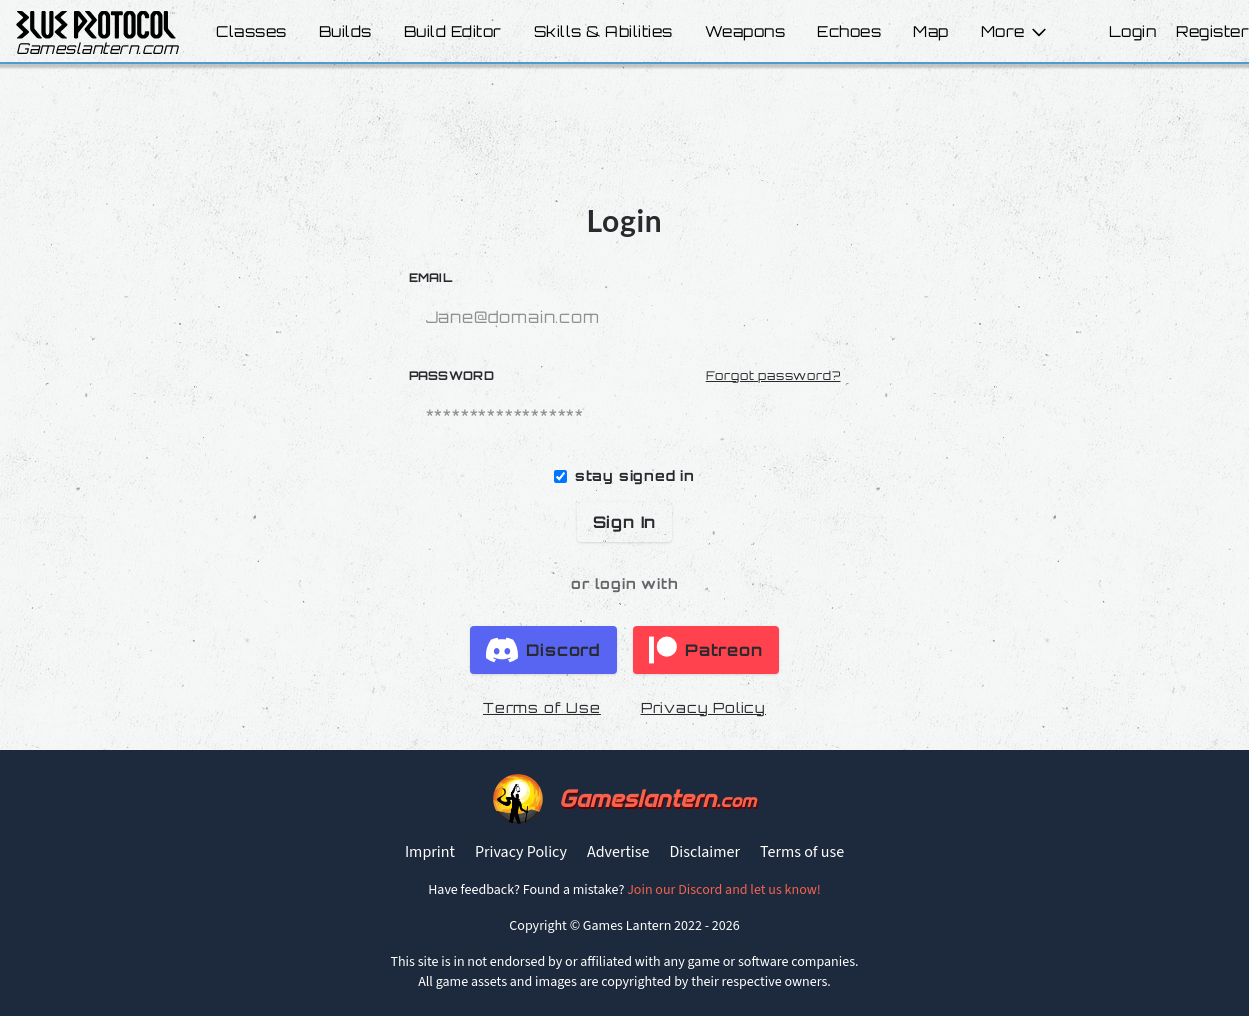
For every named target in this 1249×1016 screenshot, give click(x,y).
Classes (251, 31)
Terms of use (802, 852)
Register (1212, 31)
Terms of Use (542, 707)
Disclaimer (704, 852)
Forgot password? (773, 375)
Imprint (430, 852)
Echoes (849, 31)
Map (931, 31)
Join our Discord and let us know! (724, 890)
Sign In (625, 522)
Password (451, 375)
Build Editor (453, 31)
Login (1133, 31)
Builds (345, 31)
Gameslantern (657, 798)
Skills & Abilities (603, 31)
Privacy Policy (703, 707)
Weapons (745, 31)
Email (431, 277)
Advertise (618, 852)
